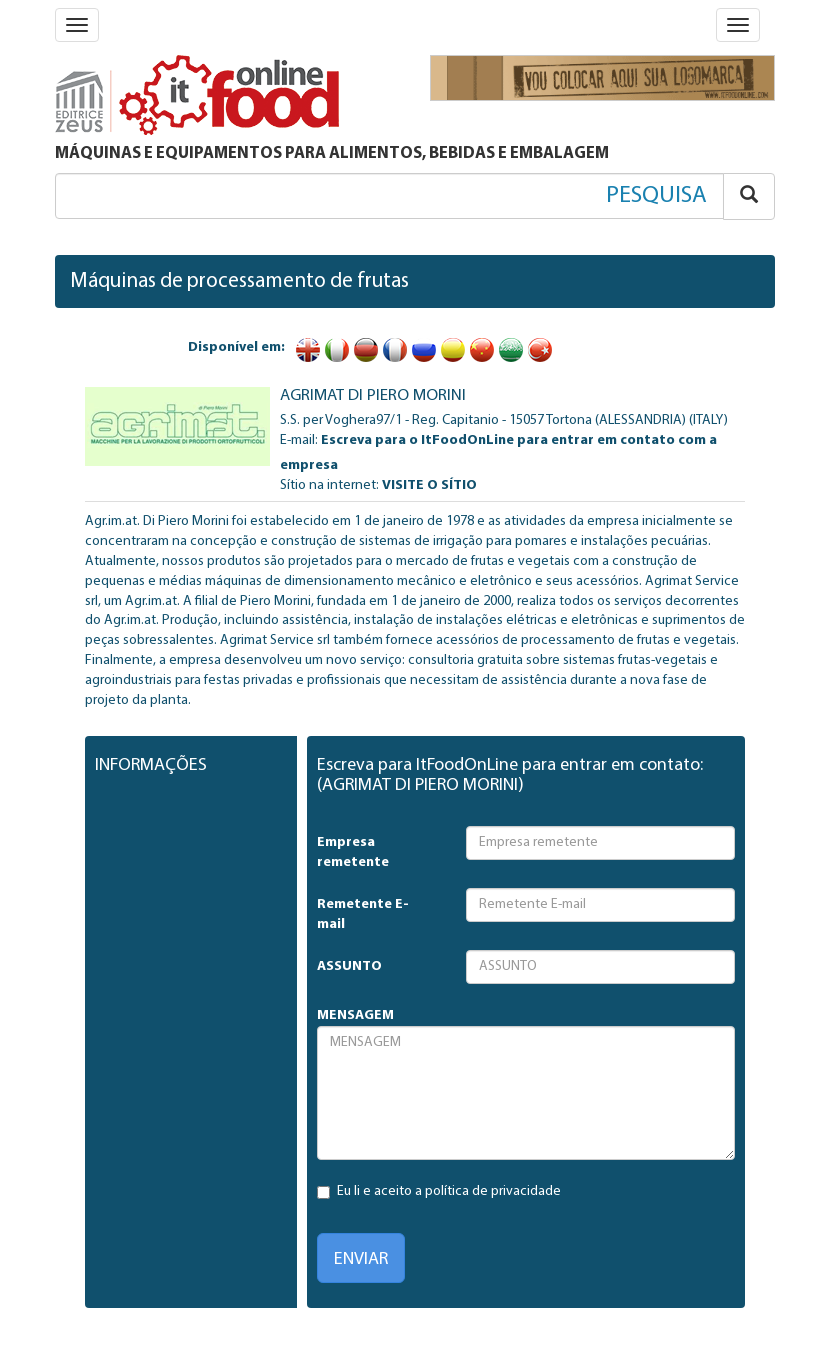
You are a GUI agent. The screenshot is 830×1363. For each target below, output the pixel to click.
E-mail (297, 440)
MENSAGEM (355, 1015)
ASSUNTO (349, 966)
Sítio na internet (328, 485)
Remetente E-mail (363, 914)
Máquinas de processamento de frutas (239, 281)
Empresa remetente (353, 852)
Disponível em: (236, 347)
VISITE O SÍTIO (429, 485)
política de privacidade (493, 1191)
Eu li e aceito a (439, 1191)
